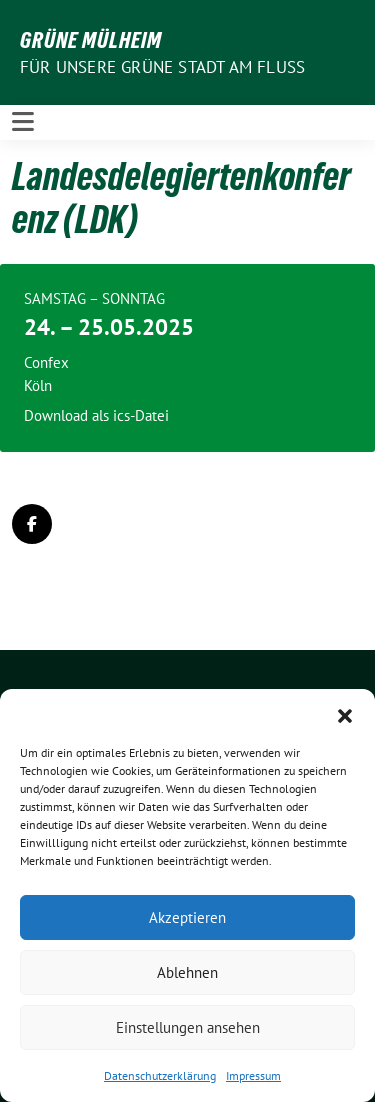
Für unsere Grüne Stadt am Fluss (162, 67)
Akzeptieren (187, 917)
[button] (345, 714)
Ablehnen (187, 972)
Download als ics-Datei (96, 415)
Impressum (253, 1075)
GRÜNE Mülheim (91, 40)
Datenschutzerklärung (160, 1075)
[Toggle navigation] (23, 122)
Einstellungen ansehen (188, 1027)
